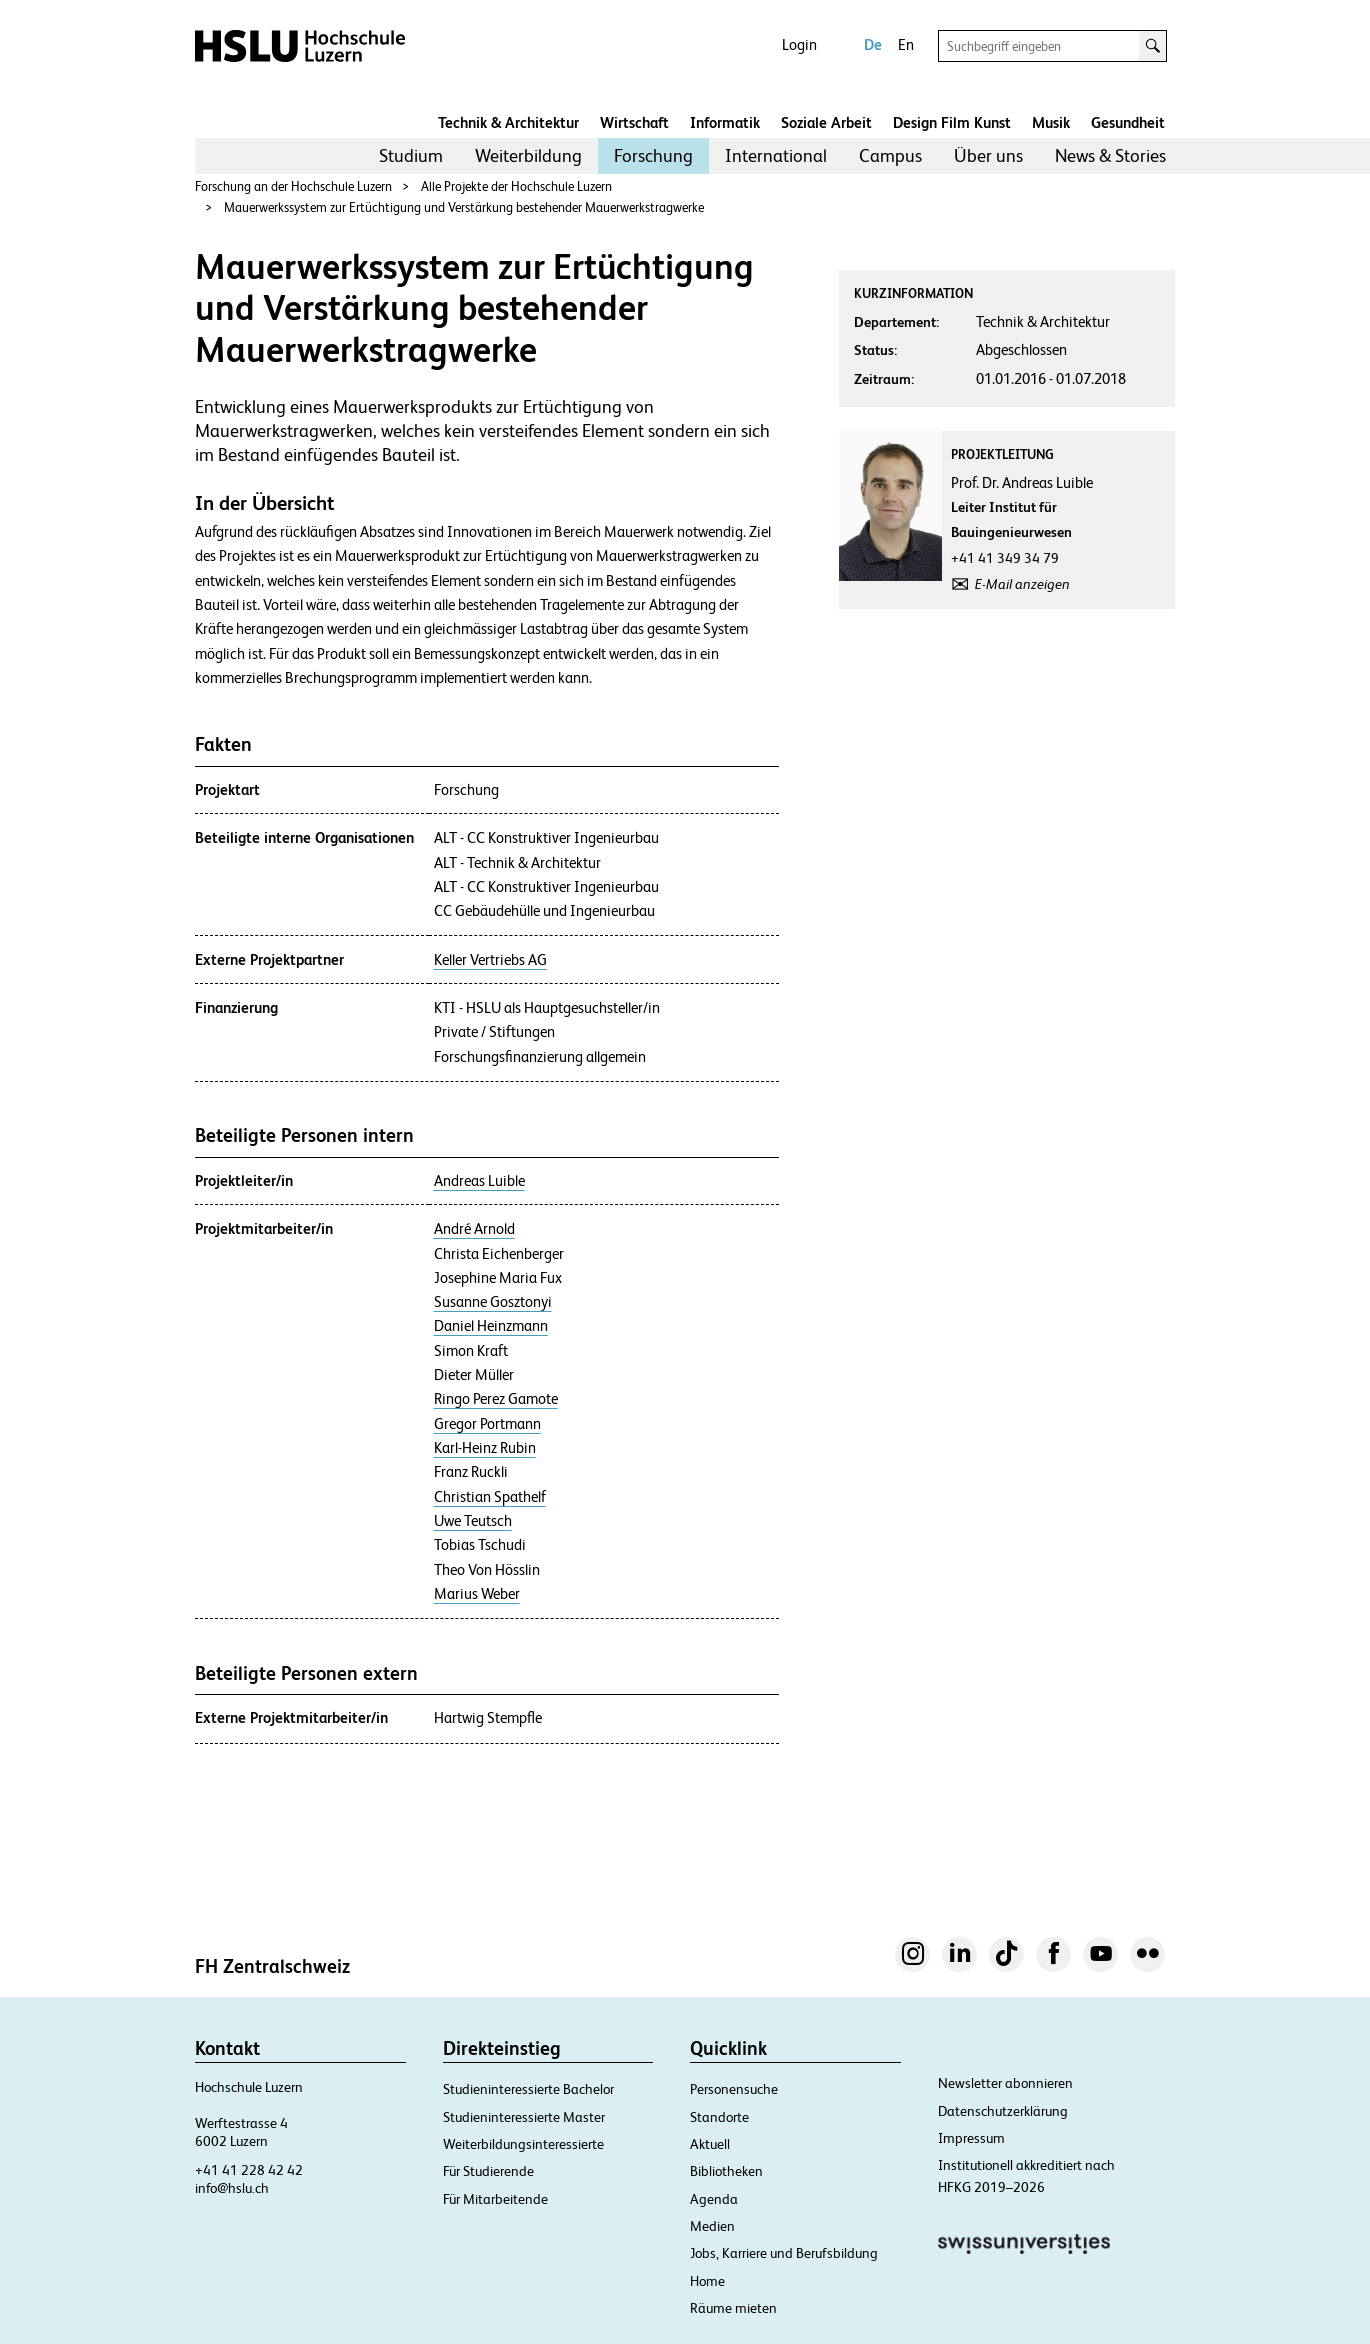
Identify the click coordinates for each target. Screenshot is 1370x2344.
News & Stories (1110, 155)
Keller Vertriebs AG (490, 960)
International (776, 155)
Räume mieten (733, 2308)
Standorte (719, 2117)
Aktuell (710, 2144)
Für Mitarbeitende (495, 2199)
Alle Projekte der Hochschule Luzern (516, 186)
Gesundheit (1128, 122)
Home (707, 2281)
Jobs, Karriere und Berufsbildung (784, 2253)
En (906, 44)
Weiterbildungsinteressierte (523, 2144)
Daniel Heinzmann (491, 1326)
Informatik (725, 122)
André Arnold (474, 1229)
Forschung (653, 155)
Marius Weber (477, 1594)
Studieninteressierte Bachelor (528, 2089)
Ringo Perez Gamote (496, 1399)
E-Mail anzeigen (1022, 584)
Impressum (971, 2138)
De (873, 44)
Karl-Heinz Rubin (485, 1448)
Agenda (714, 2199)
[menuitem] (411, 156)
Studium (411, 155)
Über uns (988, 155)
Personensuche (734, 2089)
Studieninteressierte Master (524, 2117)
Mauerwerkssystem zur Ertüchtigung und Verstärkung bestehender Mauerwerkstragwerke (464, 207)
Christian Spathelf (490, 1497)
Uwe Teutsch (473, 1521)
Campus (890, 155)
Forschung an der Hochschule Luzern (293, 186)
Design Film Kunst (952, 122)
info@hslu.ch (232, 2188)
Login (799, 44)
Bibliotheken (726, 2171)
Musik (1051, 122)
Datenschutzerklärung (1003, 2111)
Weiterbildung (528, 155)
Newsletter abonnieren (1005, 2083)
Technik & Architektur (508, 122)
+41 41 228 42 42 (249, 2170)
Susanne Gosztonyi (493, 1302)
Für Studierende (488, 2171)
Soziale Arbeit (826, 122)
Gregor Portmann (487, 1424)
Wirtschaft (634, 122)
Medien (712, 2226)
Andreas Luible (479, 1181)
